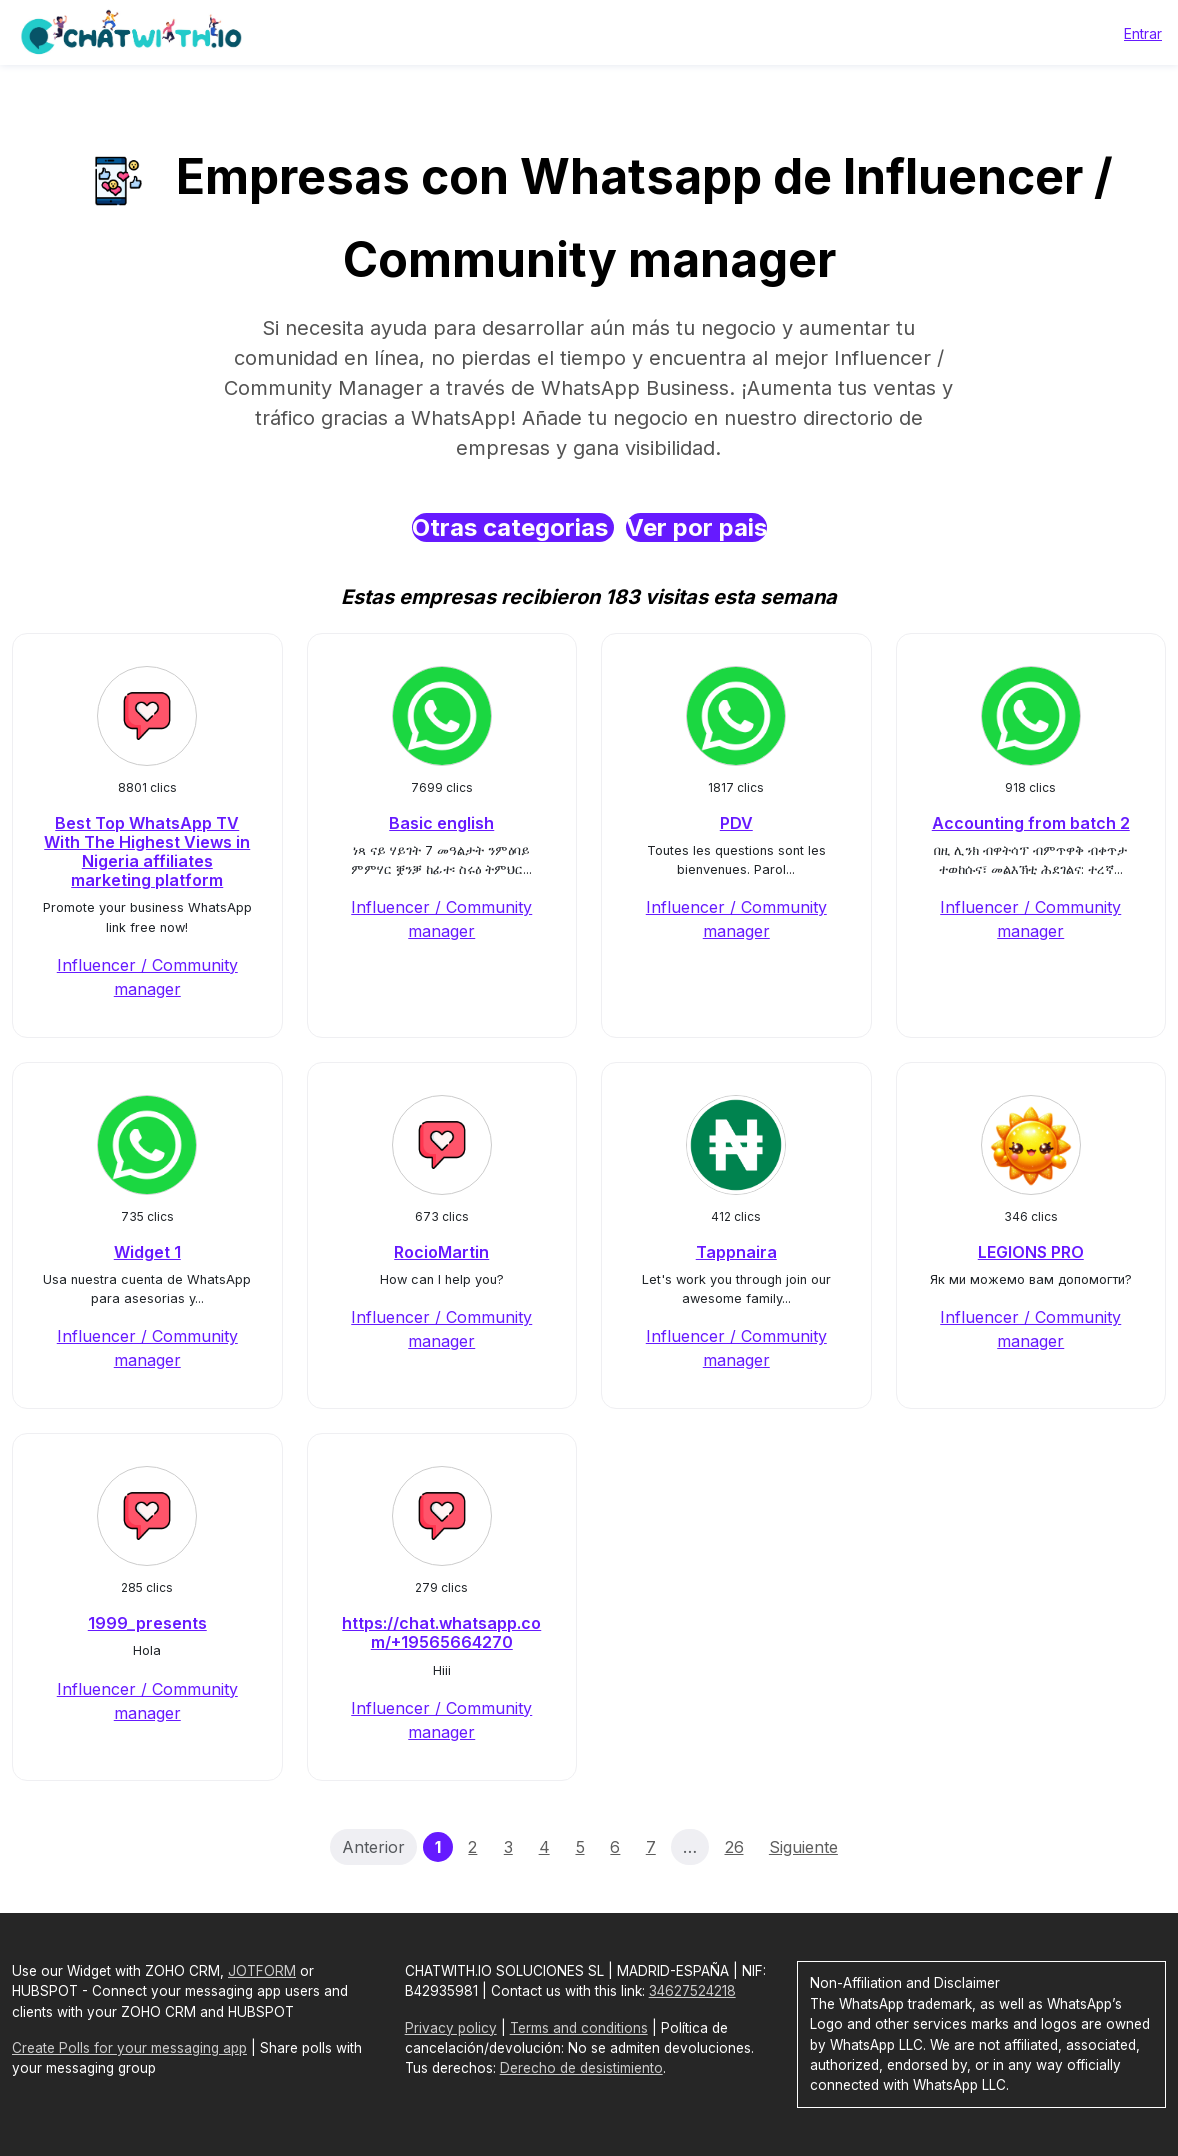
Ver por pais (696, 527)
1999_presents (147, 1623)
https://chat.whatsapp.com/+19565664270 (441, 1632)
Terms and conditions (579, 2028)
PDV (736, 823)
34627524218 (692, 1991)
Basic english (441, 823)
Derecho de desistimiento (581, 2068)
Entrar (1143, 33)
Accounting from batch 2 (1031, 823)
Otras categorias (513, 527)
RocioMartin (441, 1252)
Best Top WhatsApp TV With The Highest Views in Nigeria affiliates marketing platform (147, 852)
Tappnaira (736, 1252)
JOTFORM (262, 1971)
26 (734, 1847)
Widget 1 (147, 1252)
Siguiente (803, 1847)
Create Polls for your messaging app (129, 2048)
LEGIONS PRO (1031, 1252)
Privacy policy (451, 2028)
